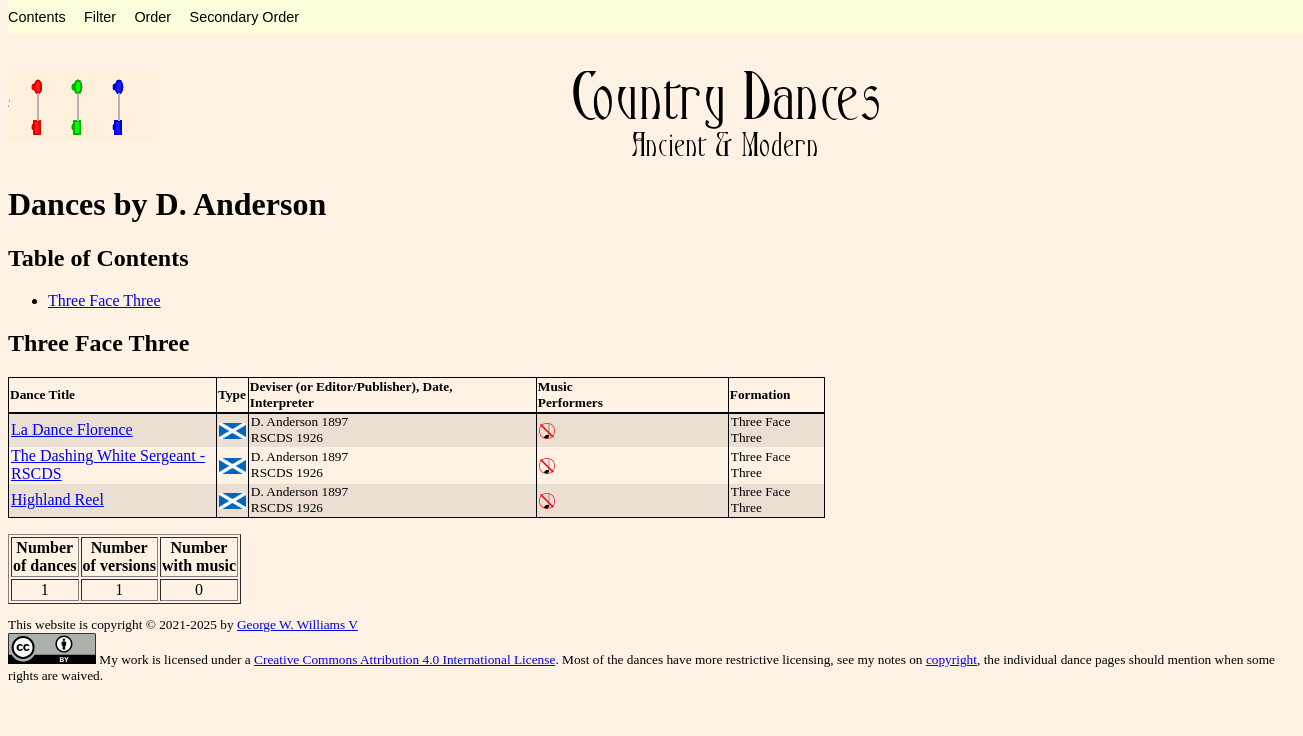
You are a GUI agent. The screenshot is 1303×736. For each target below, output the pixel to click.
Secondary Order (245, 17)
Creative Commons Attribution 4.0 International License (404, 659)
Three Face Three (104, 300)
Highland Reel (57, 499)
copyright (951, 659)
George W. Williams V (297, 624)
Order (152, 17)
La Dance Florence (72, 429)
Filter (100, 17)
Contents (37, 17)
